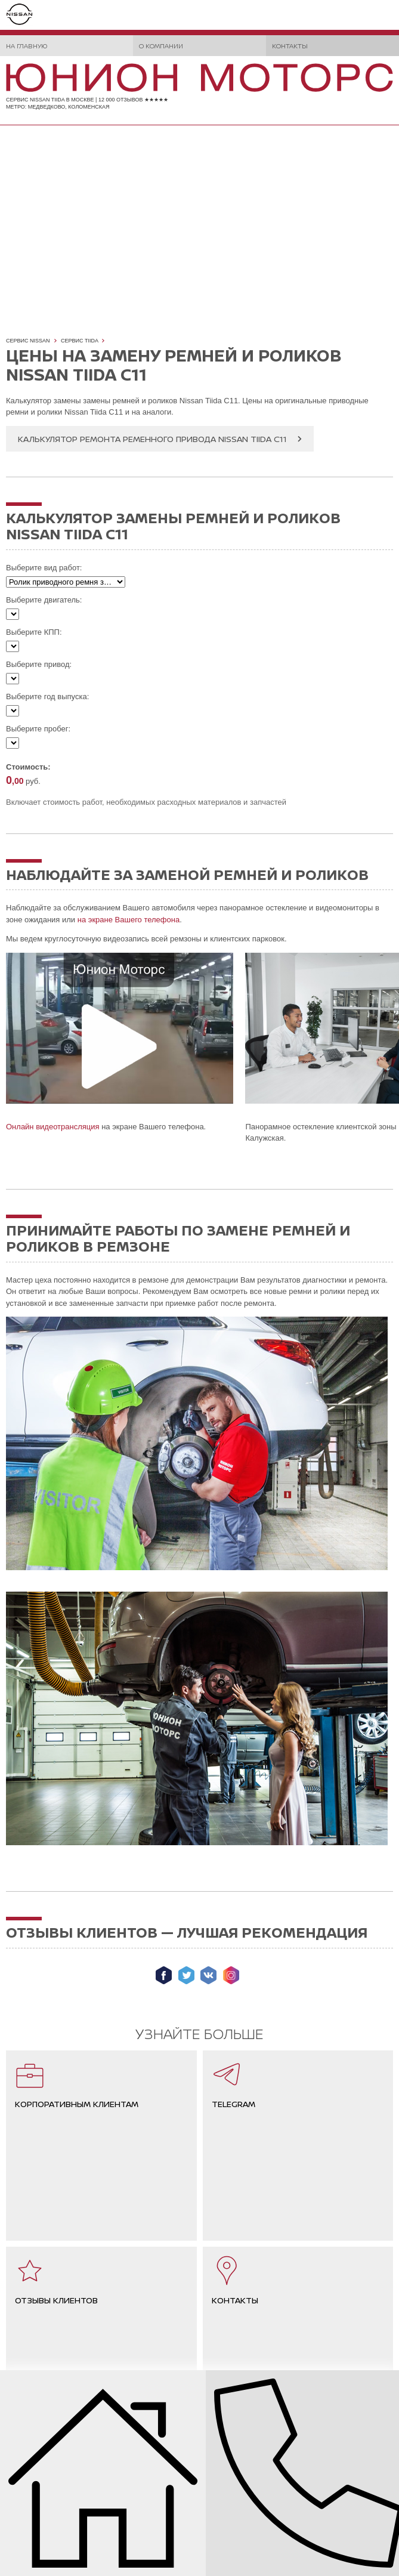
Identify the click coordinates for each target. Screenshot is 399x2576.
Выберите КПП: (34, 632)
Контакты (290, 45)
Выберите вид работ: (44, 567)
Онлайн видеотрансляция (53, 1126)
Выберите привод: (39, 664)
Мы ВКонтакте (208, 1975)
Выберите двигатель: (44, 599)
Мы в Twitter (186, 1975)
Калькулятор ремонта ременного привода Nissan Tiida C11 (152, 438)
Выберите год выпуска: (47, 696)
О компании (161, 45)
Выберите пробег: (38, 728)
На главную (26, 45)
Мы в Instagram (231, 1975)
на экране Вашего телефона (129, 919)
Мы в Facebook (164, 1975)
